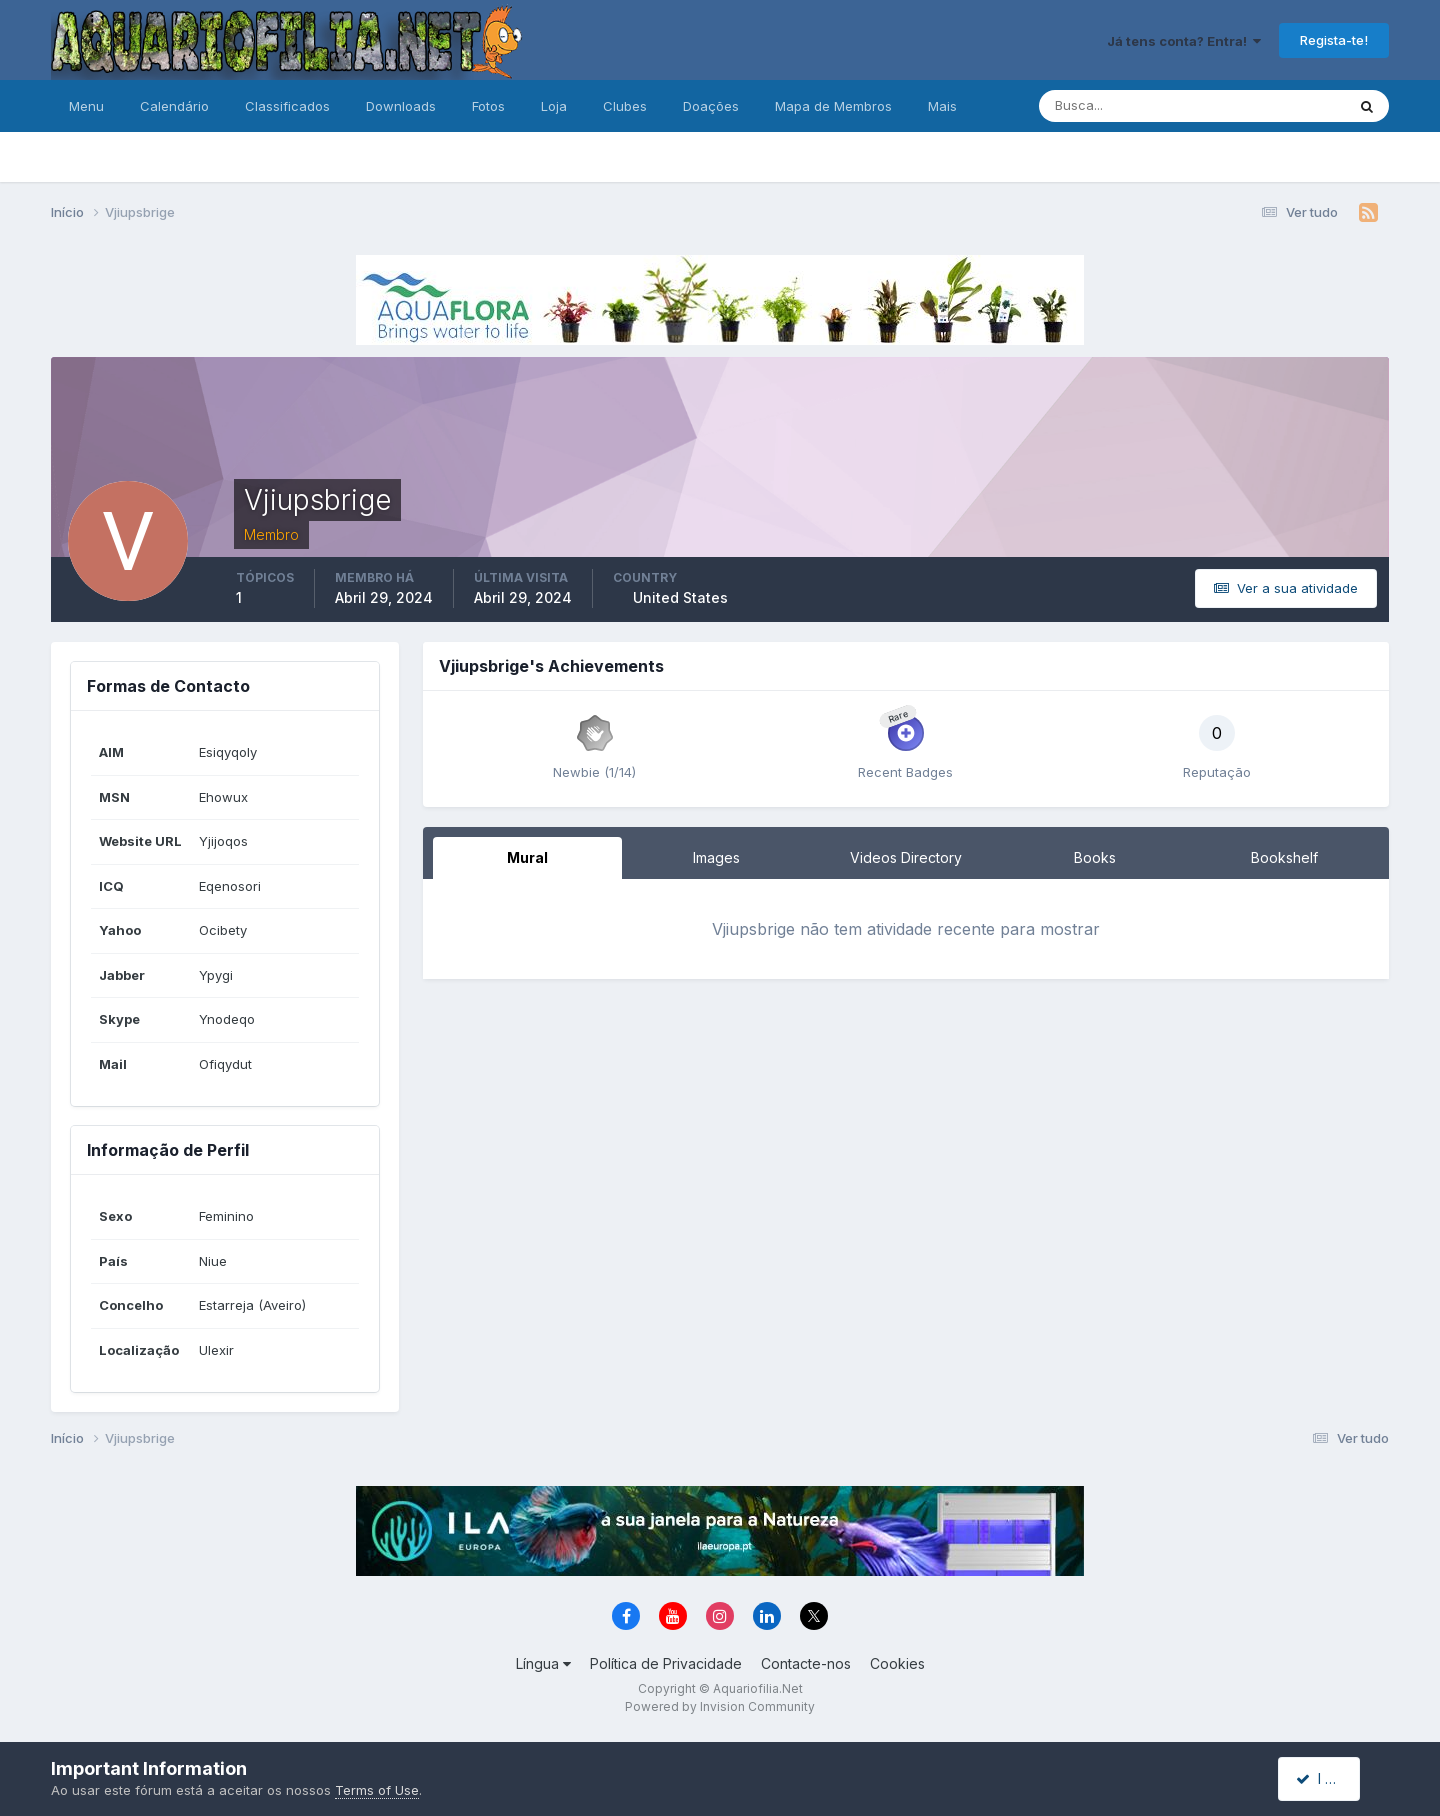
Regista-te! (1334, 40)
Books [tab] (1095, 857)
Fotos (488, 106)
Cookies (897, 1663)
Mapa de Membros (833, 106)
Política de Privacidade (666, 1663)
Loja (554, 106)
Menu (86, 106)
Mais (942, 106)
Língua (543, 1663)
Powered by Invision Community (720, 1706)
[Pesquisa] (1127, 106)
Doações (711, 106)
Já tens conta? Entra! (1184, 41)
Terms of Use (377, 1790)
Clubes (625, 106)
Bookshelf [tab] (1284, 857)
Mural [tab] (527, 857)
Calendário (174, 106)
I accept (1330, 1778)
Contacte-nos (806, 1663)
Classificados (287, 106)
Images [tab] (716, 857)
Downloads (401, 106)
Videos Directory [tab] (906, 857)
